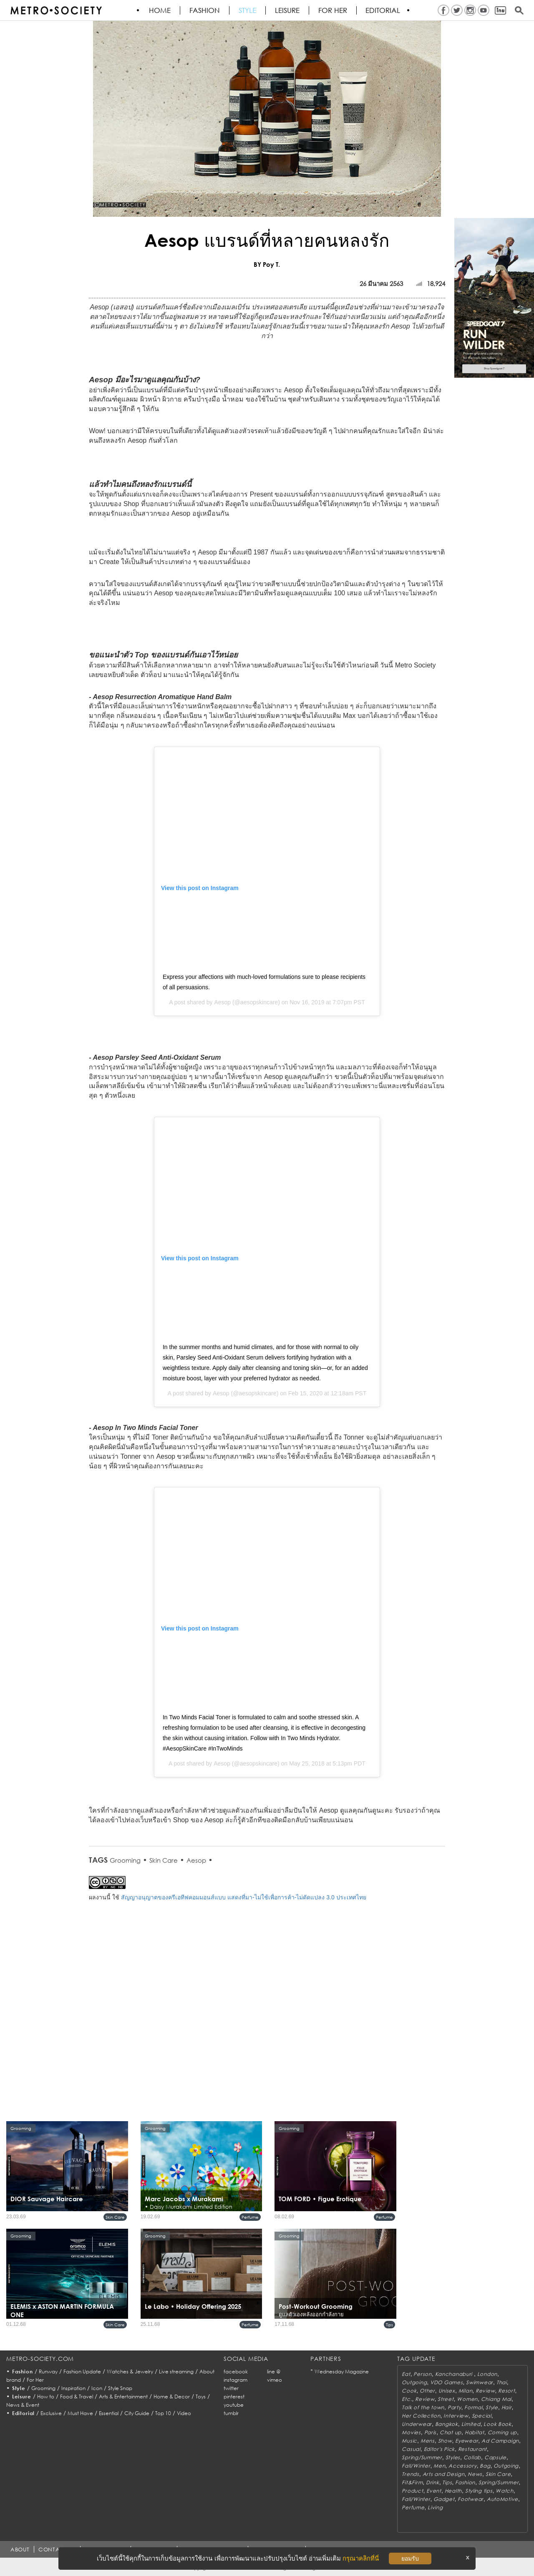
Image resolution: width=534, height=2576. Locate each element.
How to (45, 2396)
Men (439, 2466)
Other (427, 2391)
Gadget (443, 2499)
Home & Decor (172, 2396)
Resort (506, 2391)
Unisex (446, 2391)
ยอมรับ (410, 2558)
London (487, 2374)
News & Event (22, 2405)
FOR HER (333, 10)
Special (481, 2416)
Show (445, 2441)
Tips (389, 2324)
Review (485, 2391)
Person (422, 2374)
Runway (48, 2371)
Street (445, 2399)
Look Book (497, 2424)
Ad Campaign (500, 2441)
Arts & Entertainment (123, 2396)
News (475, 2474)
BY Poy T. (267, 264)
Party (454, 2407)
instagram (235, 2380)
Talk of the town (423, 2407)
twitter (231, 2388)
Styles (453, 2457)
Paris (430, 2432)
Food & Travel (76, 2396)
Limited (471, 2424)
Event (433, 2491)
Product (412, 2491)
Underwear (416, 2424)
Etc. (407, 2399)
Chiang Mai (496, 2399)
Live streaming (176, 2371)
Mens (428, 2441)
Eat (406, 2374)
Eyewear (466, 2441)
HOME (160, 10)
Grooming (125, 1860)
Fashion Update (82, 2371)
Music (409, 2441)
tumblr (231, 2413)
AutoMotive (502, 2499)
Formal (473, 2407)
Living (435, 2507)
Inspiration (73, 2388)
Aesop (222, 1002)
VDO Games (446, 2382)
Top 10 (163, 2413)
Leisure (287, 10)
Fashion (205, 10)
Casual (411, 2449)
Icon (96, 2388)
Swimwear (479, 2382)
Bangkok (446, 2424)
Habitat (474, 2432)
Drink (432, 2482)
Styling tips (479, 2491)
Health (453, 2491)
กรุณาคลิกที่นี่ (361, 2558)
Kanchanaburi (454, 2374)
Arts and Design (444, 2474)
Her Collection (421, 2416)
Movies (411, 2432)
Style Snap (120, 2388)
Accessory (462, 2466)
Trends (410, 2474)
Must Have (80, 2413)
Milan (465, 2391)
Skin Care (163, 1860)
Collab (472, 2457)
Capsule (495, 2457)
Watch (505, 2491)
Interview (455, 2416)
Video (184, 2413)
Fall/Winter (416, 2466)
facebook (236, 2371)
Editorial (383, 10)
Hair (506, 2407)
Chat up (450, 2432)
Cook (409, 2391)
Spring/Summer (422, 2457)
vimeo (274, 2380)
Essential (108, 2413)
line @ (273, 2371)
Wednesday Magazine (342, 2371)
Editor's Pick (439, 2449)
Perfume (250, 2217)
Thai (501, 2382)
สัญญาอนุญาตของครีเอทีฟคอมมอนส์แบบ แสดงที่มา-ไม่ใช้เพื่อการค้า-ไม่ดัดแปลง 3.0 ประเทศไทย (243, 1897)
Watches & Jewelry (130, 2371)
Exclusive (51, 2413)
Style (248, 10)
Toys (201, 2396)
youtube (234, 2405)
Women (467, 2399)
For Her (35, 2380)
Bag (485, 2466)
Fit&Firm (412, 2482)
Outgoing (414, 2382)
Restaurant (472, 2449)
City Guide (136, 2413)
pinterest (234, 2396)
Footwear (471, 2499)
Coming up (502, 2432)
